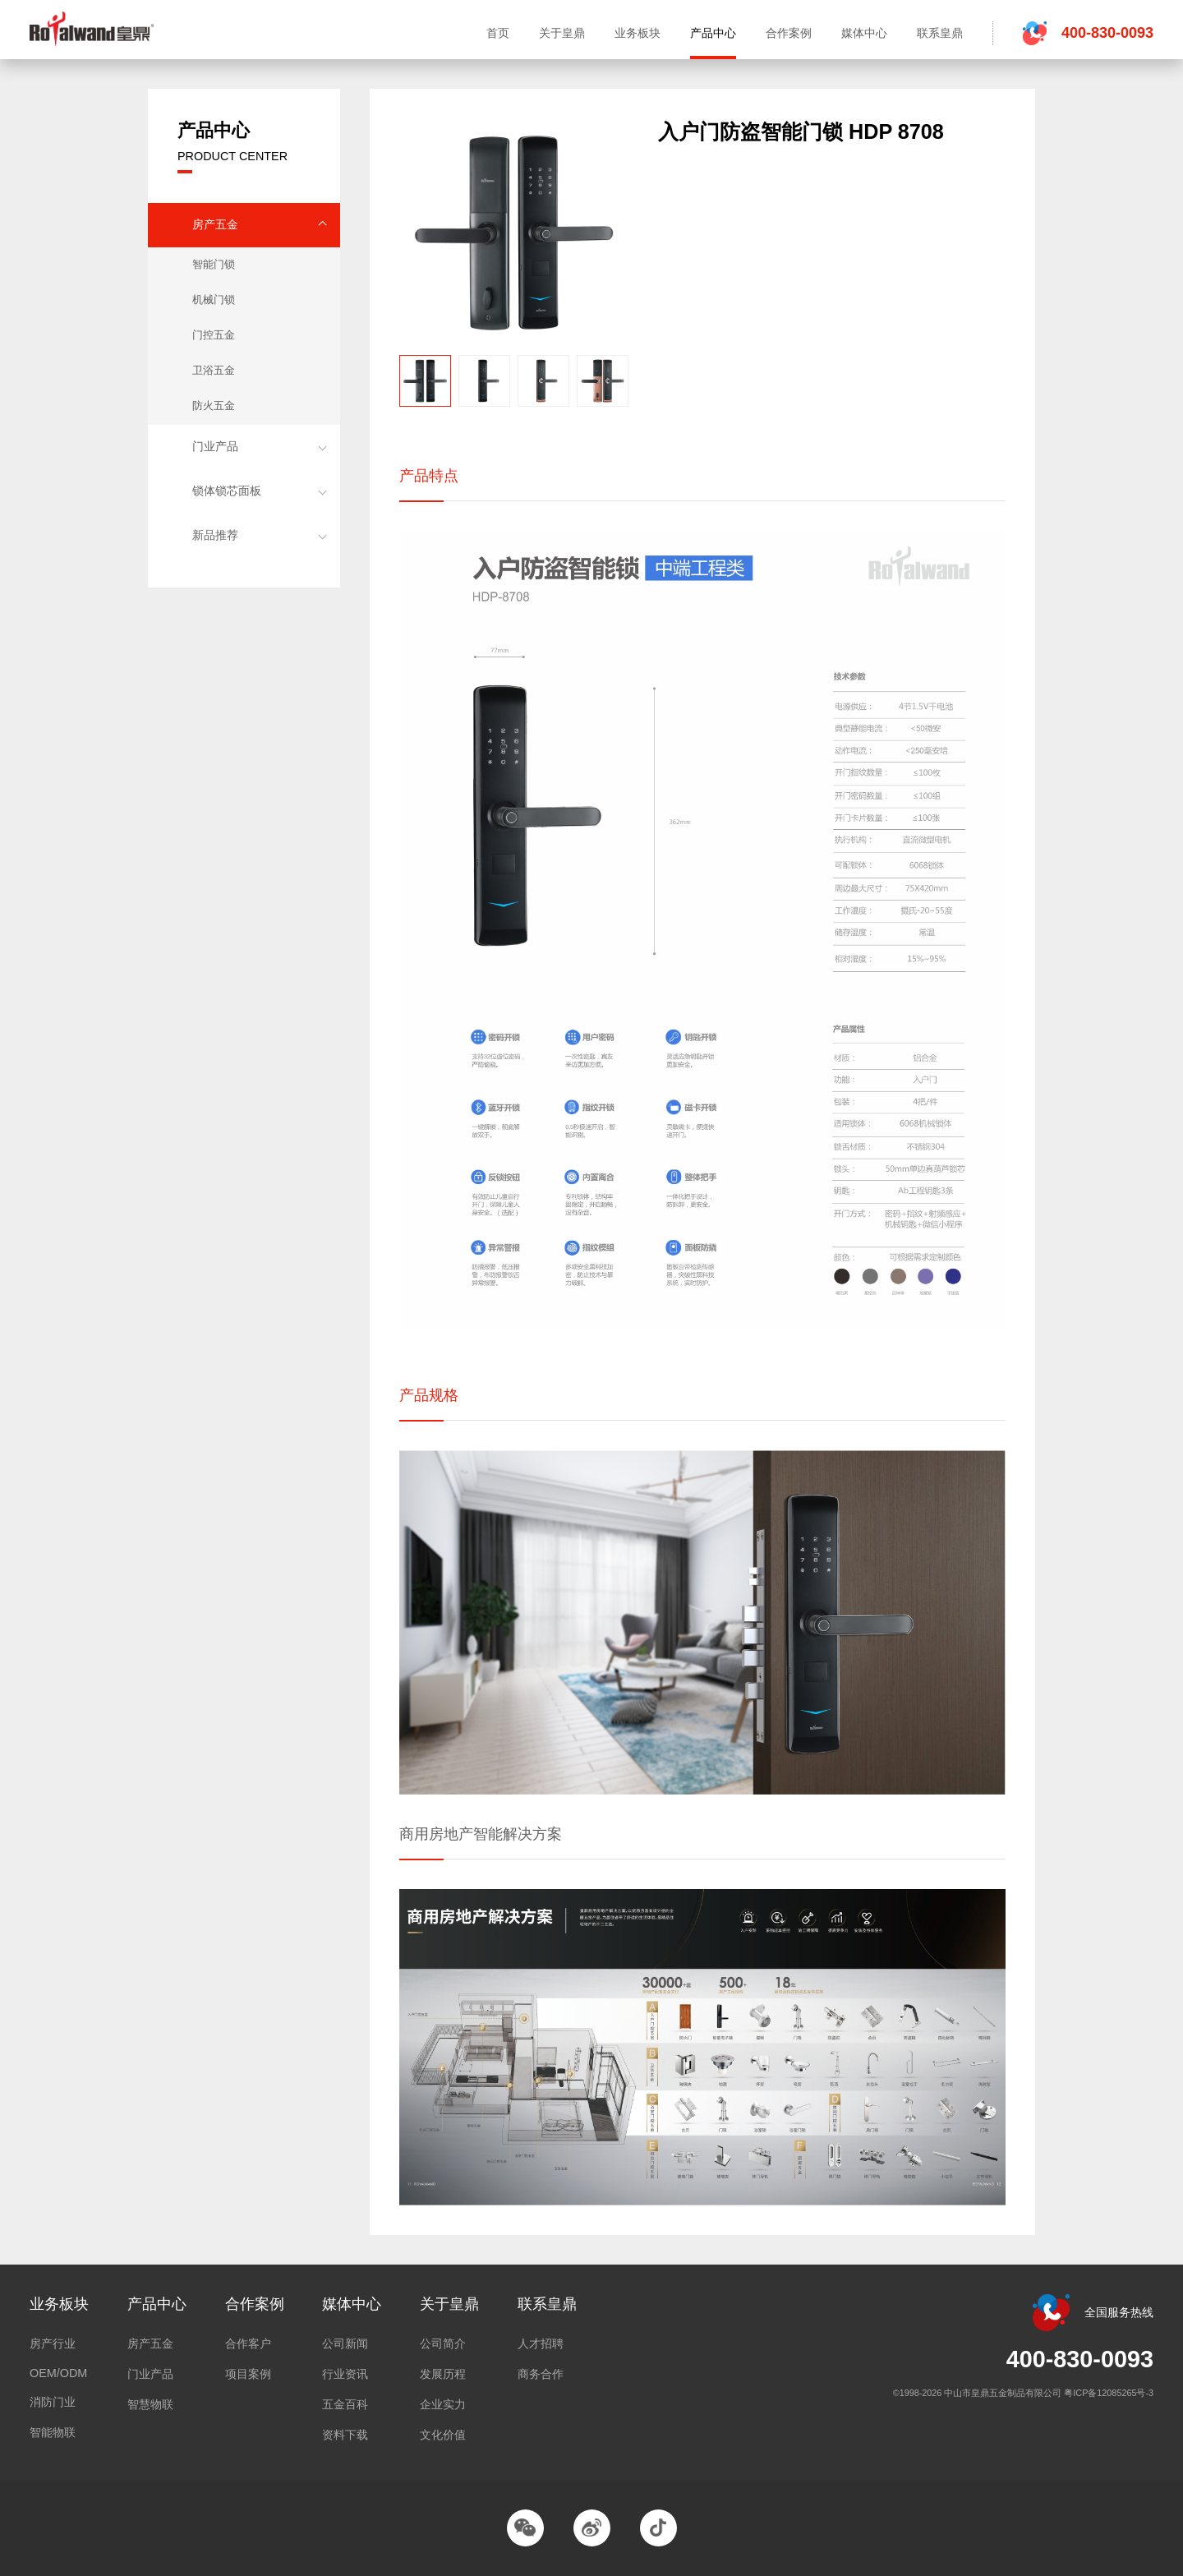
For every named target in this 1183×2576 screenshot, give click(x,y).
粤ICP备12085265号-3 (1108, 2393)
